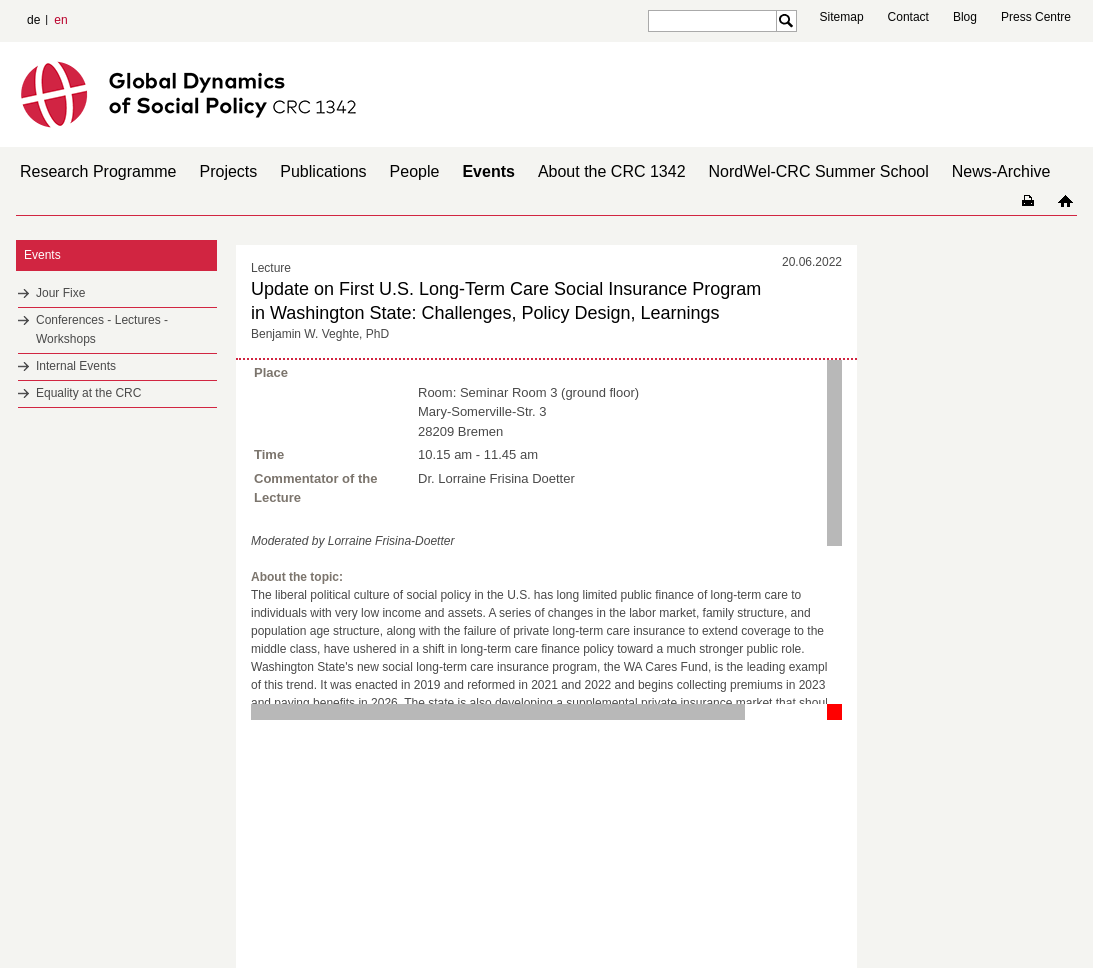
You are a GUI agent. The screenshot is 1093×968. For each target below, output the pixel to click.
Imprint (987, 918)
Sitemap (842, 17)
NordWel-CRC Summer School (819, 171)
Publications (323, 171)
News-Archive (1001, 171)
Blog (965, 17)
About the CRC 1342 (612, 171)
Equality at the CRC (88, 393)
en (60, 20)
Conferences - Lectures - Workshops (102, 329)
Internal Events (76, 366)
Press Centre (1036, 17)
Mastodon (246, 918)
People (415, 171)
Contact (908, 17)
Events (488, 171)
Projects (229, 171)
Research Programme (98, 171)
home (1065, 200)
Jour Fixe (60, 293)
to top (844, 757)
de (33, 20)
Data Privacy (1047, 918)
